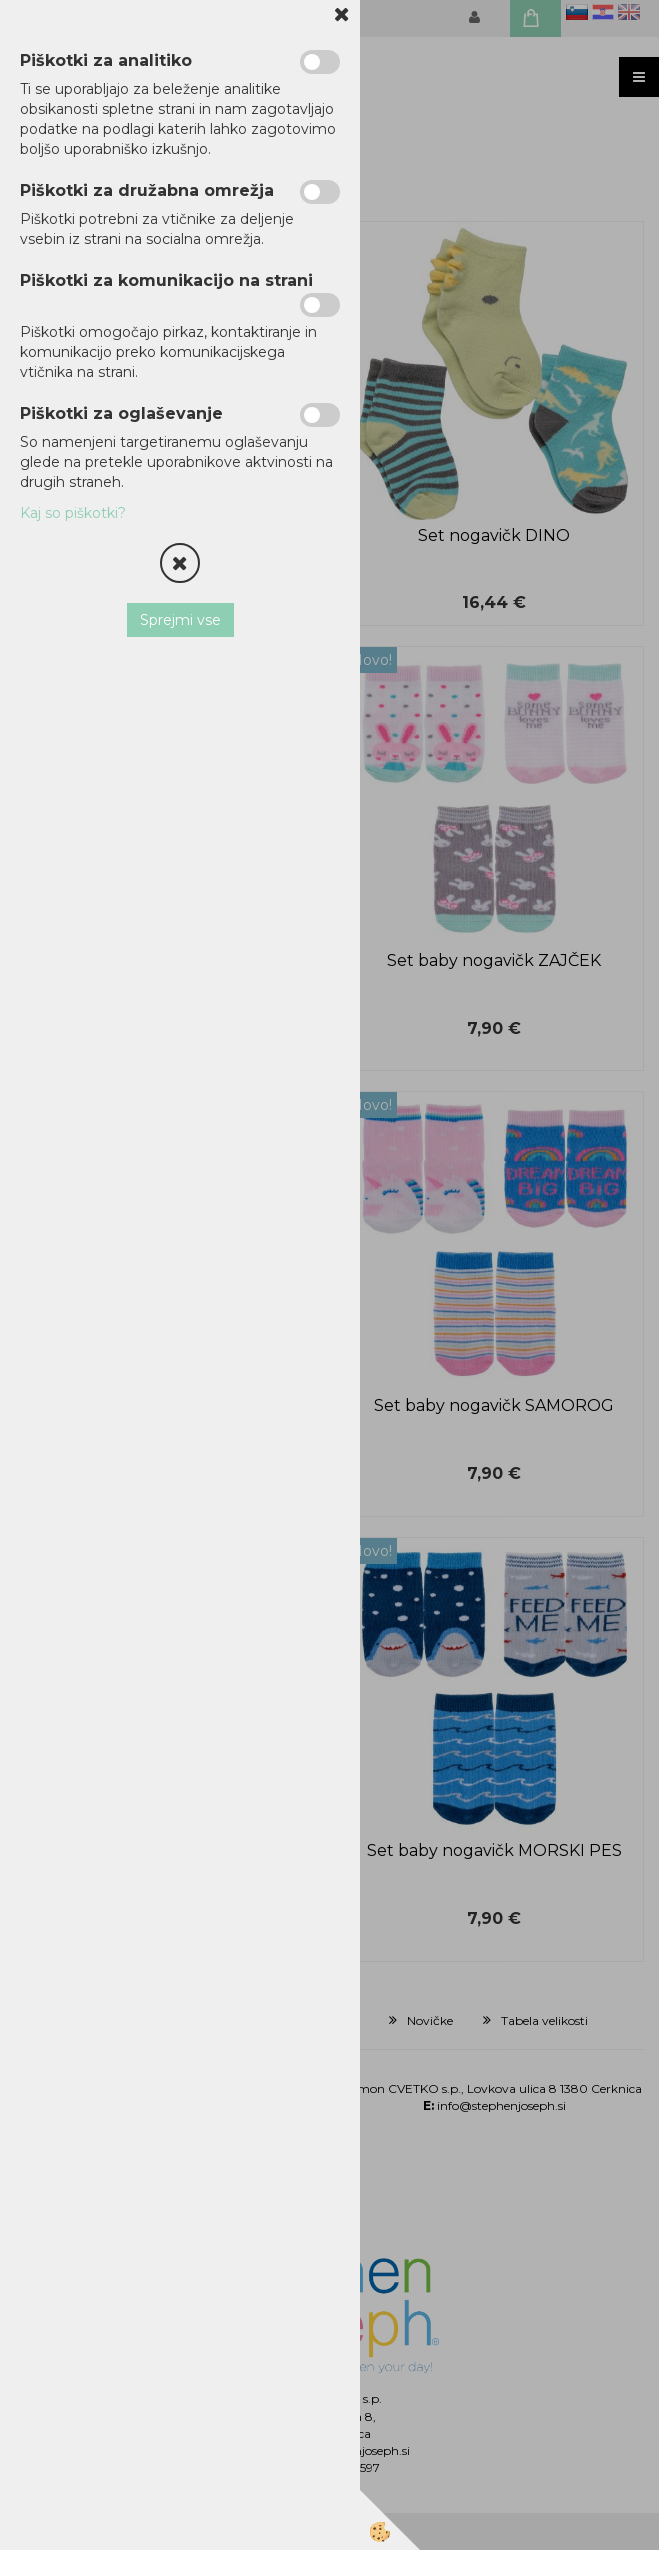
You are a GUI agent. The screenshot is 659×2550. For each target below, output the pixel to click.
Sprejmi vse (180, 620)
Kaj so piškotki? (73, 513)
